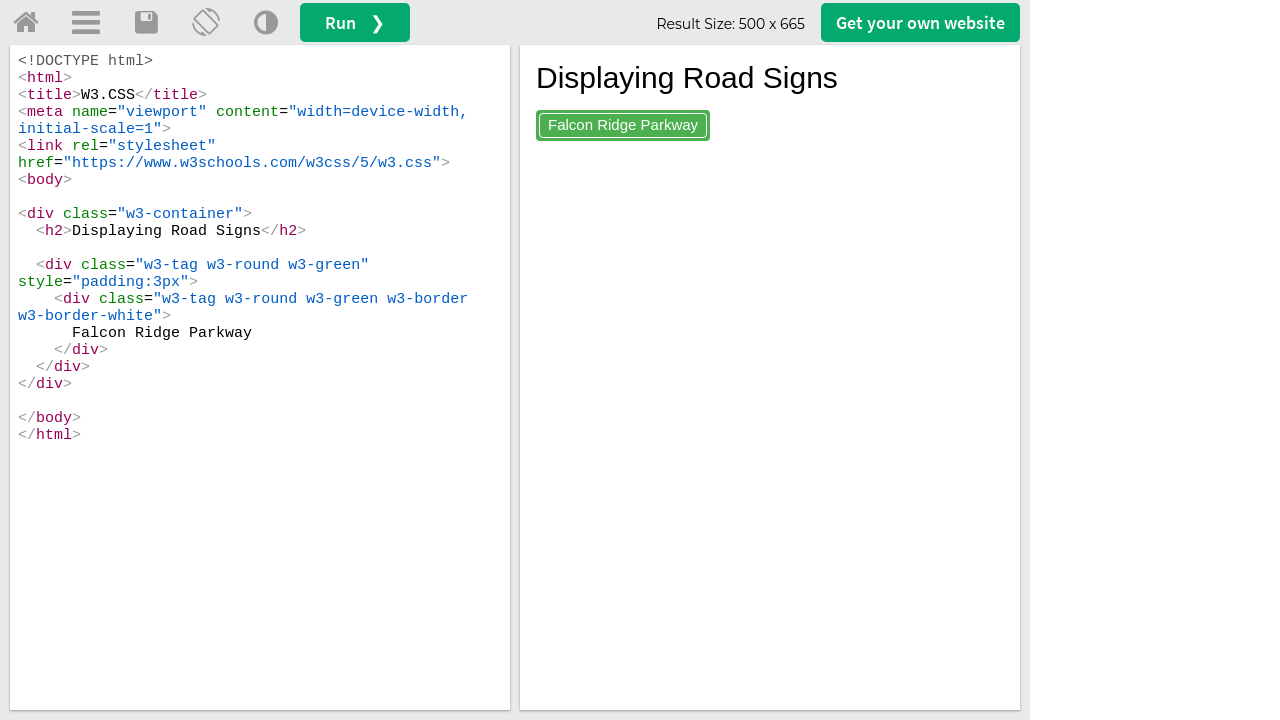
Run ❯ (355, 22)
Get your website (920, 22)
